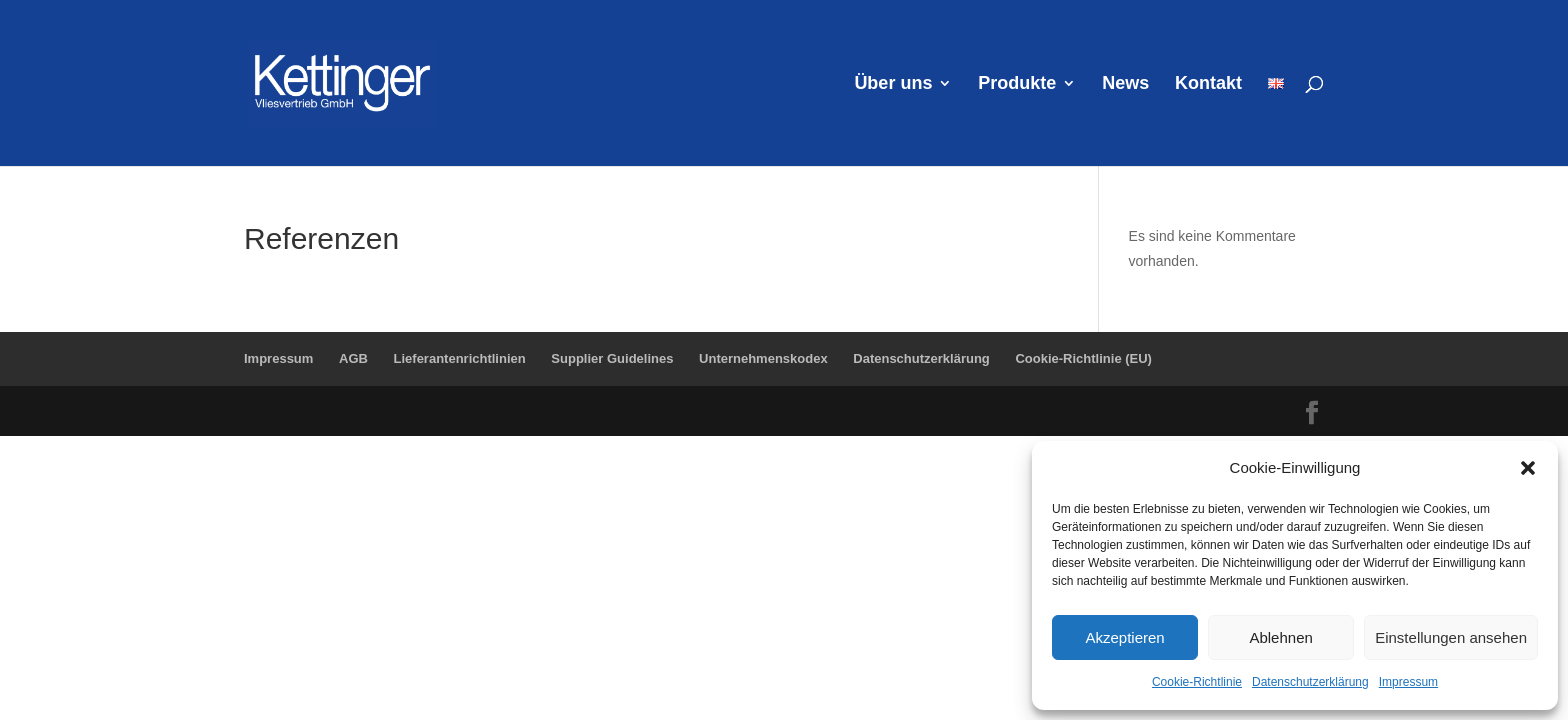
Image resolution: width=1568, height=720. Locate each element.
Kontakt (1208, 84)
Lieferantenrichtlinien (460, 358)
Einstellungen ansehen (1451, 637)
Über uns (893, 84)
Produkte (1017, 84)
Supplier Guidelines (612, 358)
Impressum (1408, 682)
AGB (353, 358)
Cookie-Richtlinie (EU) (1083, 358)
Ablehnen (1280, 637)
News (1125, 84)
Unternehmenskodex (763, 358)
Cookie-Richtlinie (1197, 682)
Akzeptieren (1124, 637)
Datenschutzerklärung (1310, 682)
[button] (1528, 468)
